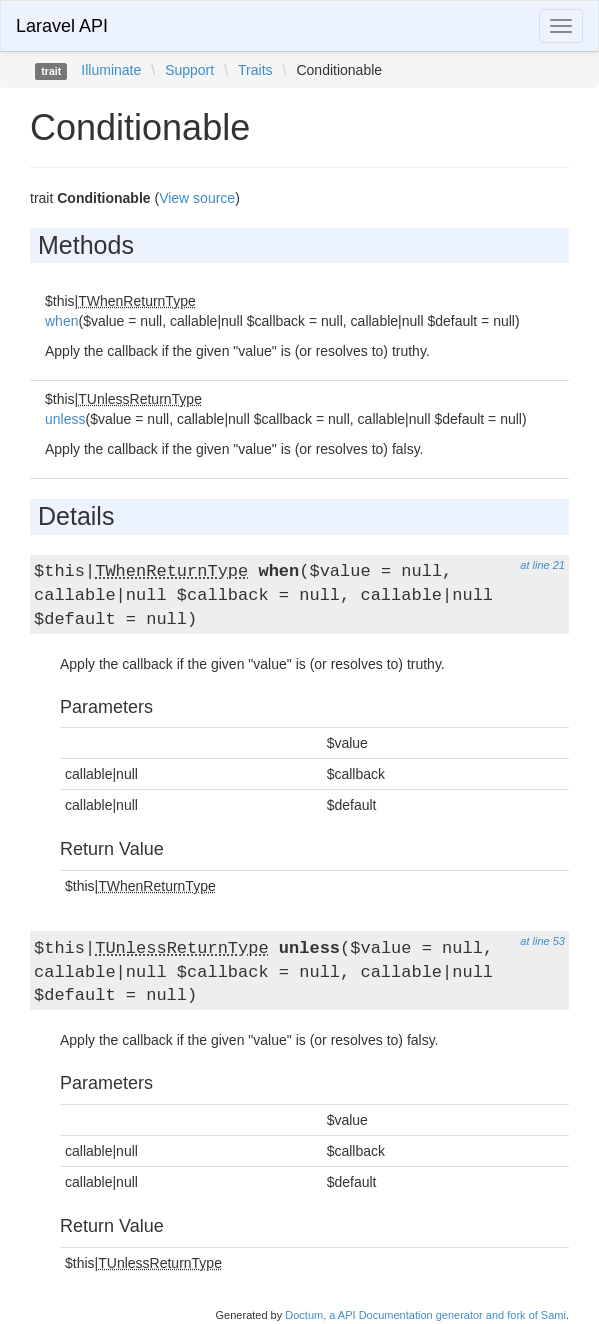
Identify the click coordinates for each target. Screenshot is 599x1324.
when (61, 321)
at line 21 (542, 565)
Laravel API (62, 26)
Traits (255, 70)
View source (197, 198)
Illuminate (111, 70)
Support (189, 70)
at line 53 (542, 941)
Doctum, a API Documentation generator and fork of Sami (425, 1315)
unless (65, 419)
